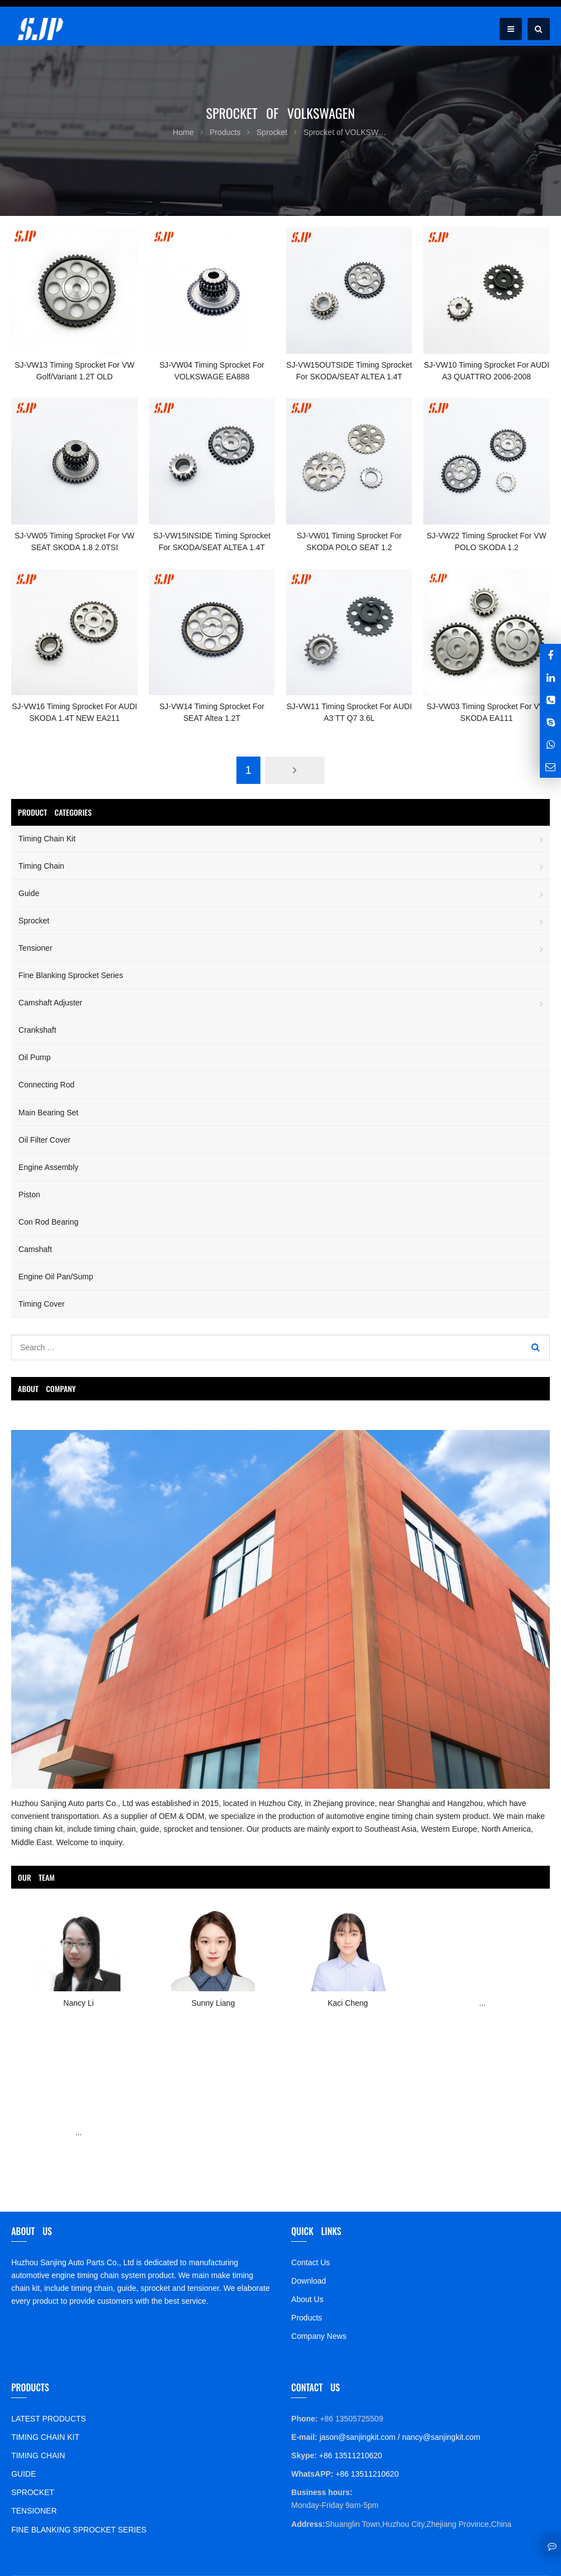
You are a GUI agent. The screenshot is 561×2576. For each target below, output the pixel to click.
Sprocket (33, 920)
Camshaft (35, 1249)
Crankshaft (37, 1029)
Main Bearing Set (48, 1112)
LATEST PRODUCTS (48, 2418)
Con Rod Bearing (48, 1221)
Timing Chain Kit (46, 838)
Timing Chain (41, 865)
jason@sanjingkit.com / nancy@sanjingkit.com (398, 2437)
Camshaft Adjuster (50, 1002)
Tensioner (35, 947)
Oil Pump (34, 1057)
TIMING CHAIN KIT (45, 2437)
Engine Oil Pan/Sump (55, 1276)
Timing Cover (41, 1303)
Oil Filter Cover (44, 1139)
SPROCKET (32, 2492)
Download (308, 2280)
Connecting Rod (46, 1084)
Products (306, 2317)
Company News (318, 2336)
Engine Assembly (48, 1167)
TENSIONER (34, 2510)
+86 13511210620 (349, 2455)
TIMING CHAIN (38, 2455)
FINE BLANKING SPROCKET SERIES (78, 2529)
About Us (307, 2299)
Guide (28, 893)
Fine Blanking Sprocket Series (70, 975)
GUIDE (23, 2473)
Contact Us (310, 2262)
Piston (29, 1194)
